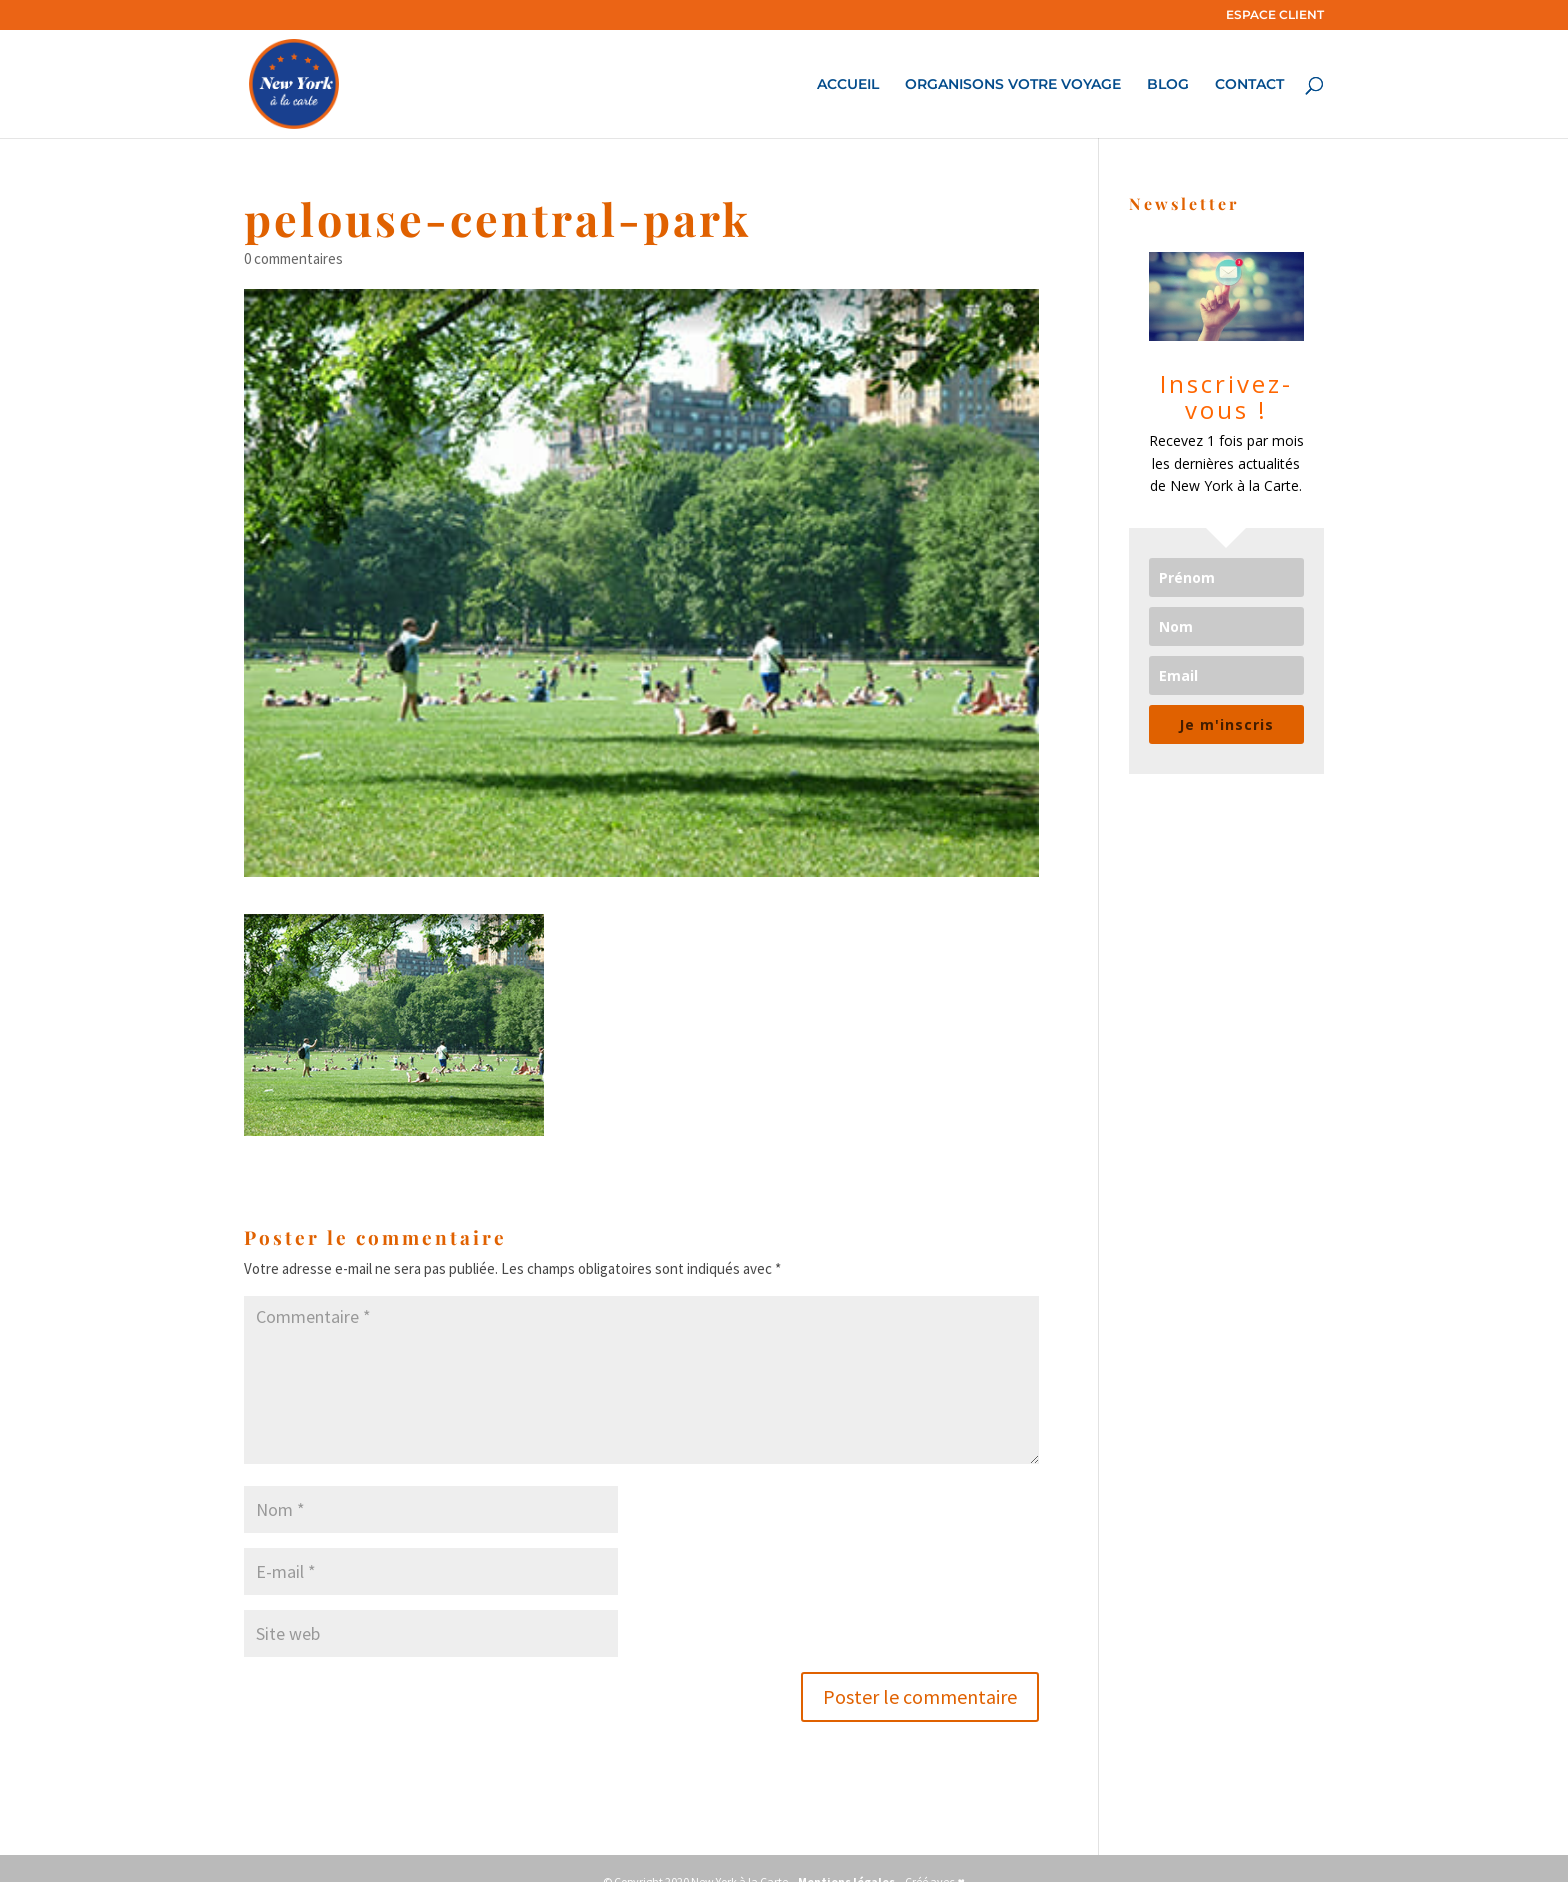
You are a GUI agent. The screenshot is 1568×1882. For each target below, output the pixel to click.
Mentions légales (846, 1854)
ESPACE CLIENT (1275, 15)
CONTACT (1249, 85)
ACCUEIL (848, 85)
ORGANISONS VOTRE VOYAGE (1013, 85)
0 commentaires (293, 231)
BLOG (1168, 85)
